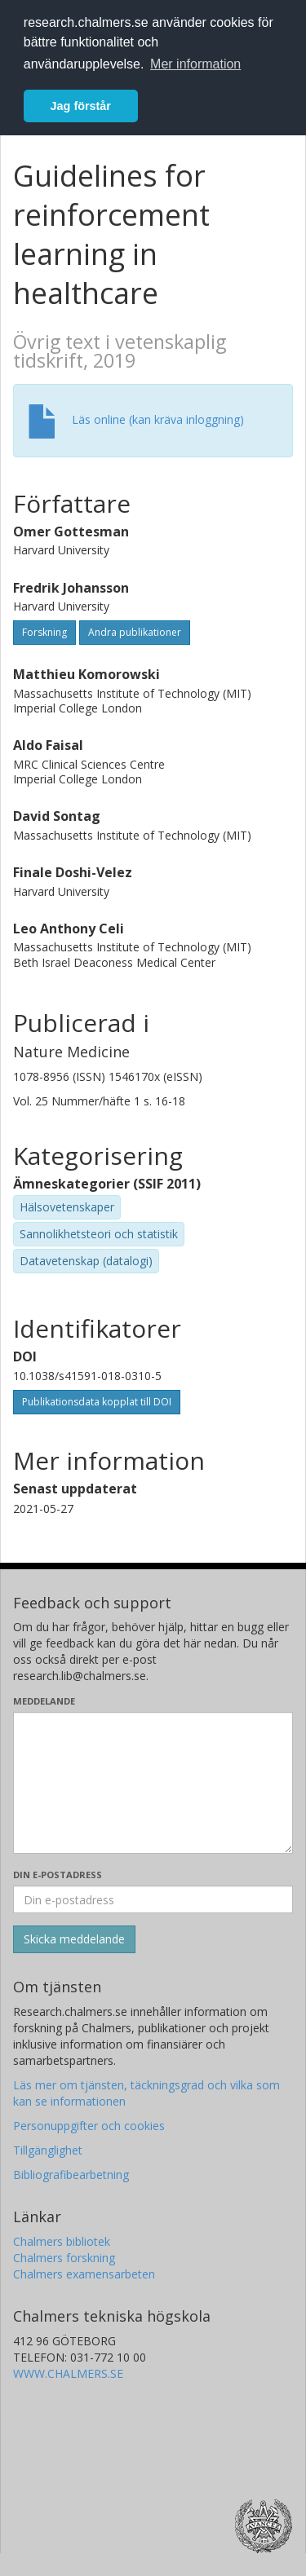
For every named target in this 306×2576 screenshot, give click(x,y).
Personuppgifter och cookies (89, 2125)
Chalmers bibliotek (61, 2241)
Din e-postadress (57, 1874)
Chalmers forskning (64, 2257)
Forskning (44, 632)
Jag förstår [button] (81, 105)
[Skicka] (74, 1939)
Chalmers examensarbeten (84, 2274)
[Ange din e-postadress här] (153, 1899)
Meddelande (44, 1701)
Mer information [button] (195, 64)
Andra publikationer (134, 632)
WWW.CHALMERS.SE (68, 2373)
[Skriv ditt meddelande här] (153, 1783)
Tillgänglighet (47, 2150)
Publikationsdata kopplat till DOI (96, 1402)
